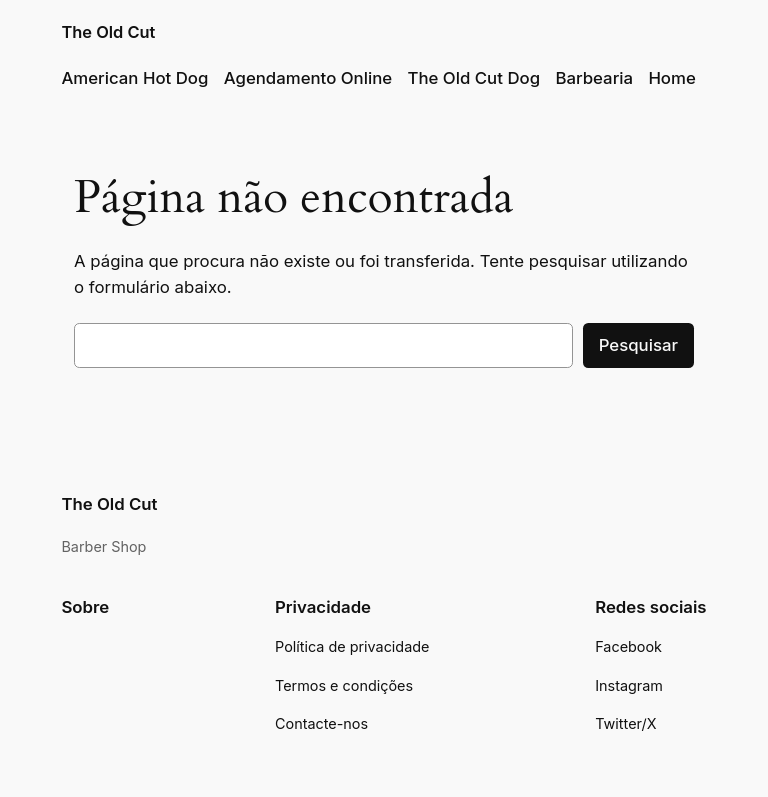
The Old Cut (108, 32)
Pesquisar (638, 345)
